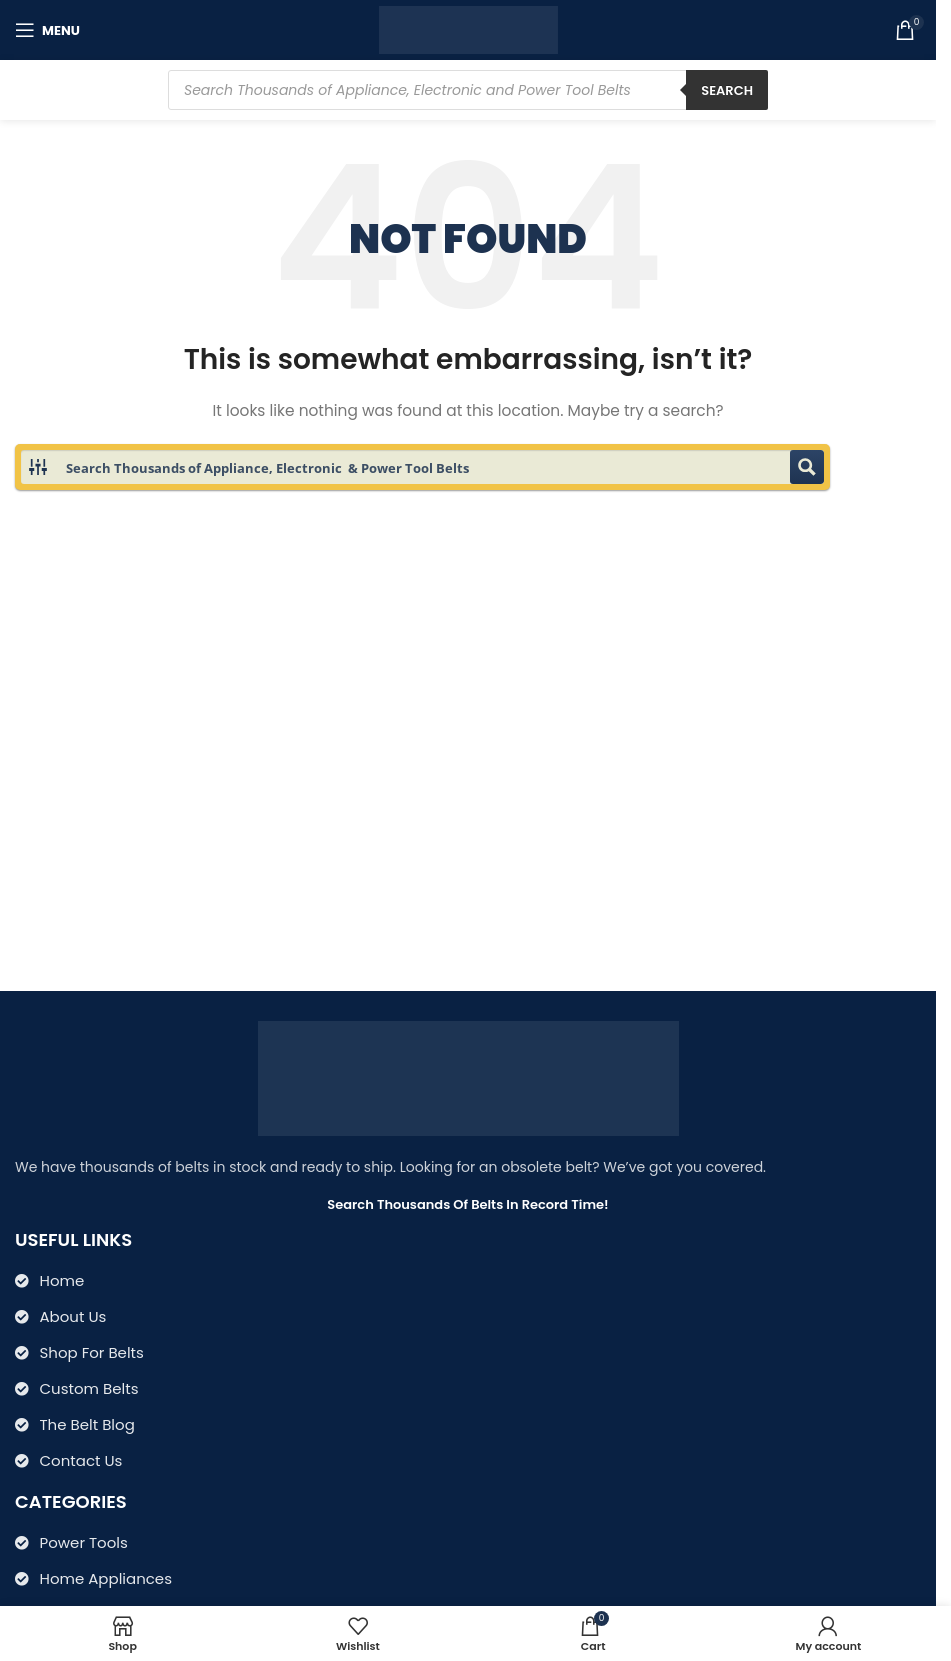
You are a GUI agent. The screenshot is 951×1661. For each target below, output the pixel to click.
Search (727, 90)
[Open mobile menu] (47, 30)
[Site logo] (468, 29)
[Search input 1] (423, 467)
